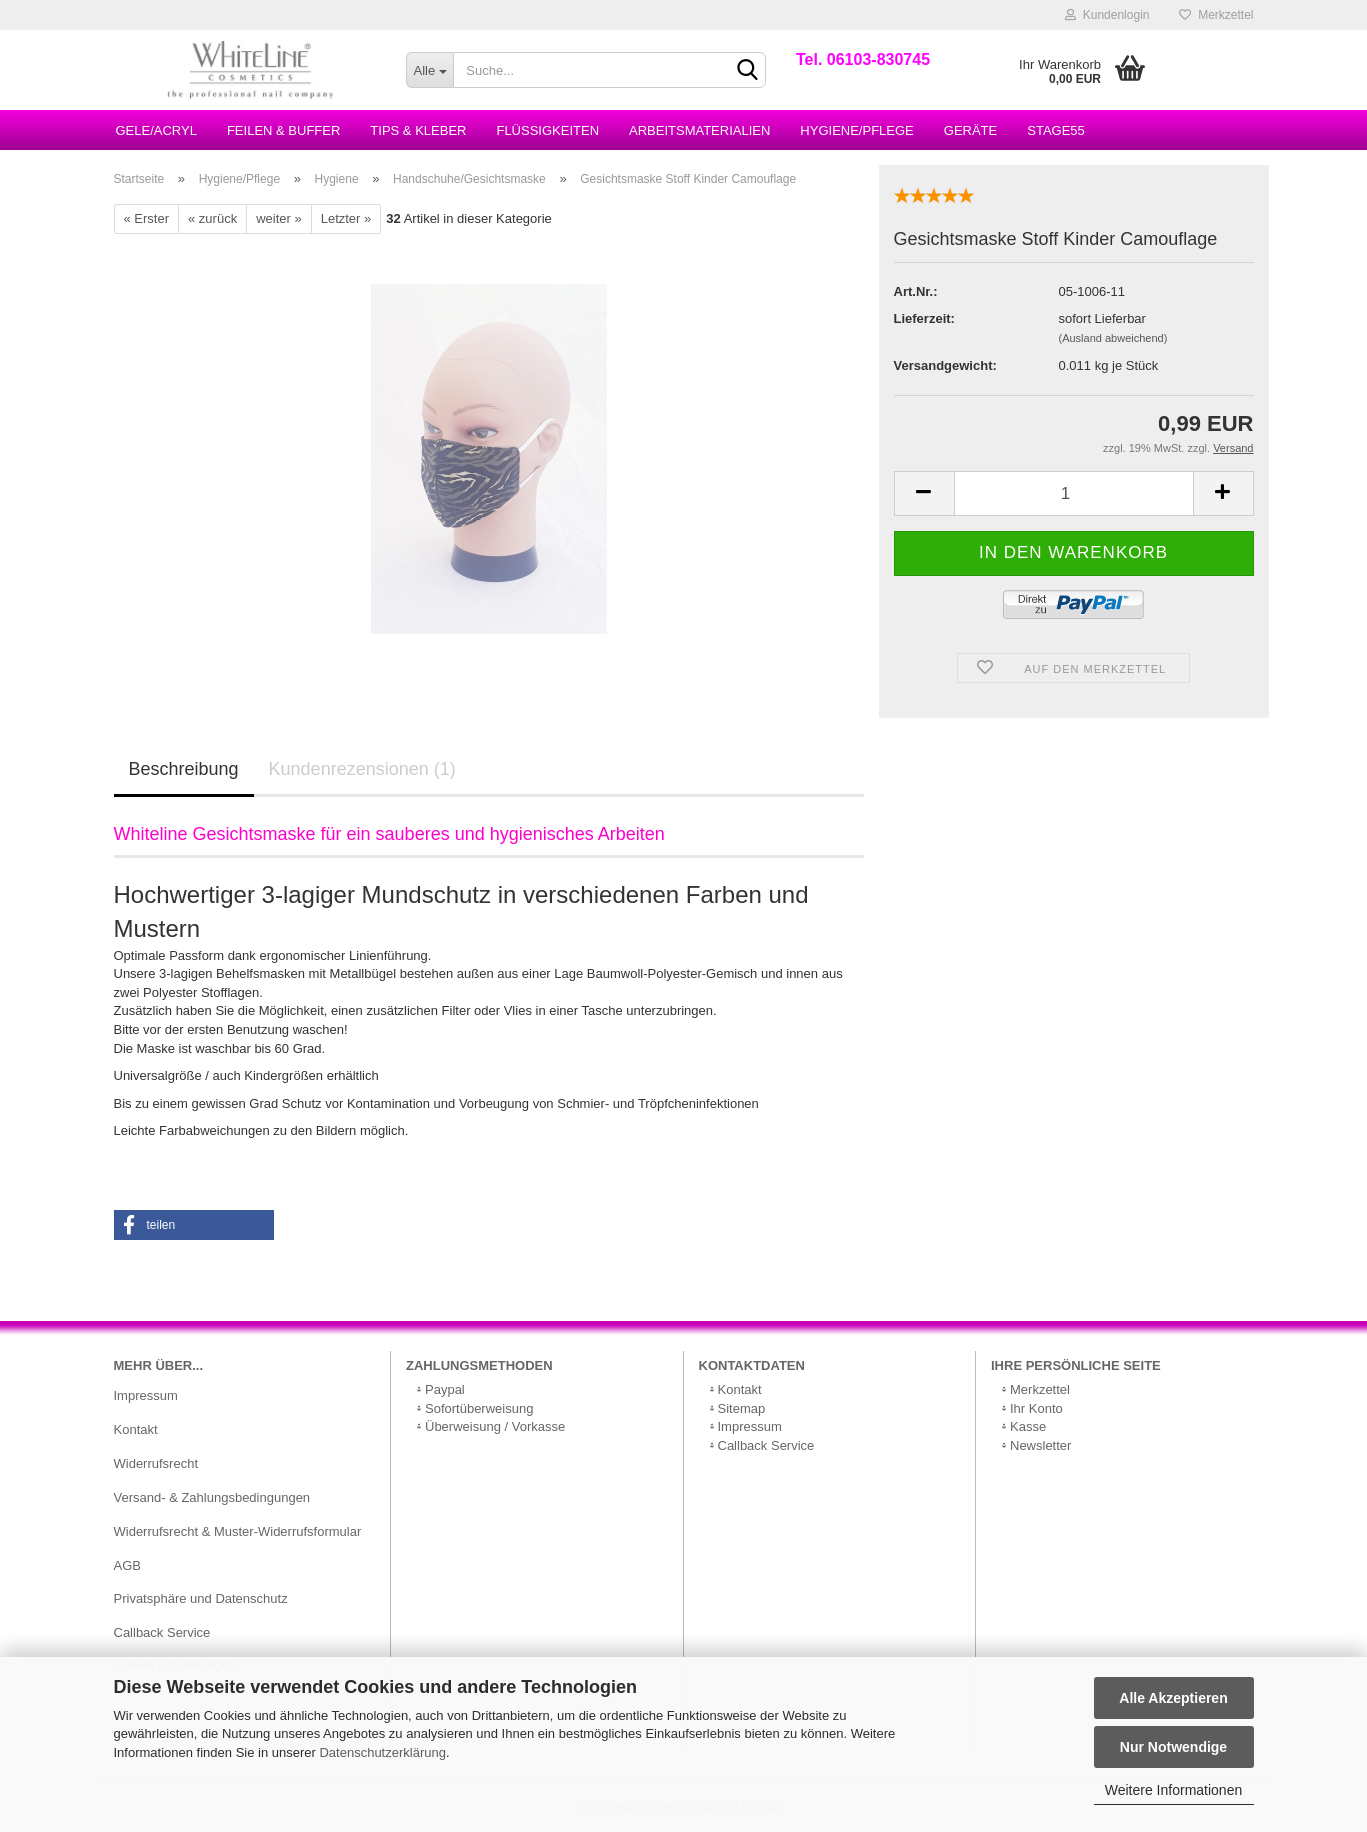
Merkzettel (1216, 15)
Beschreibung (184, 769)
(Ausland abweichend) (1113, 338)
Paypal (445, 1389)
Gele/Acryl (156, 130)
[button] (194, 1225)
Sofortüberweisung (479, 1408)
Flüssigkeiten (547, 130)
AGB (127, 1565)
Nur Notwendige (1173, 1747)
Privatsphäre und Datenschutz (201, 1598)
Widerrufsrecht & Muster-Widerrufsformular (238, 1531)
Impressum (146, 1395)
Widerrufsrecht (156, 1463)
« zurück (212, 218)
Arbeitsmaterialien (699, 130)
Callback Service (162, 1632)
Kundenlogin (1107, 15)
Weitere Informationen (1173, 1790)
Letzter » (346, 218)
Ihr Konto (1036, 1408)
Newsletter (1040, 1445)
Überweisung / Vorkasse (495, 1426)
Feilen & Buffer (283, 130)
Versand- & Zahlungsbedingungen (212, 1497)
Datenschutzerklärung (382, 1752)
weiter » (279, 218)
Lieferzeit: (924, 318)
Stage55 (1056, 130)
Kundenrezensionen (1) (362, 769)
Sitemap (742, 1408)
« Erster (147, 218)
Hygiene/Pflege (856, 130)
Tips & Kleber (418, 130)
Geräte (970, 130)
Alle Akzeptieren (1173, 1698)
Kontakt (136, 1429)
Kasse (1028, 1426)
